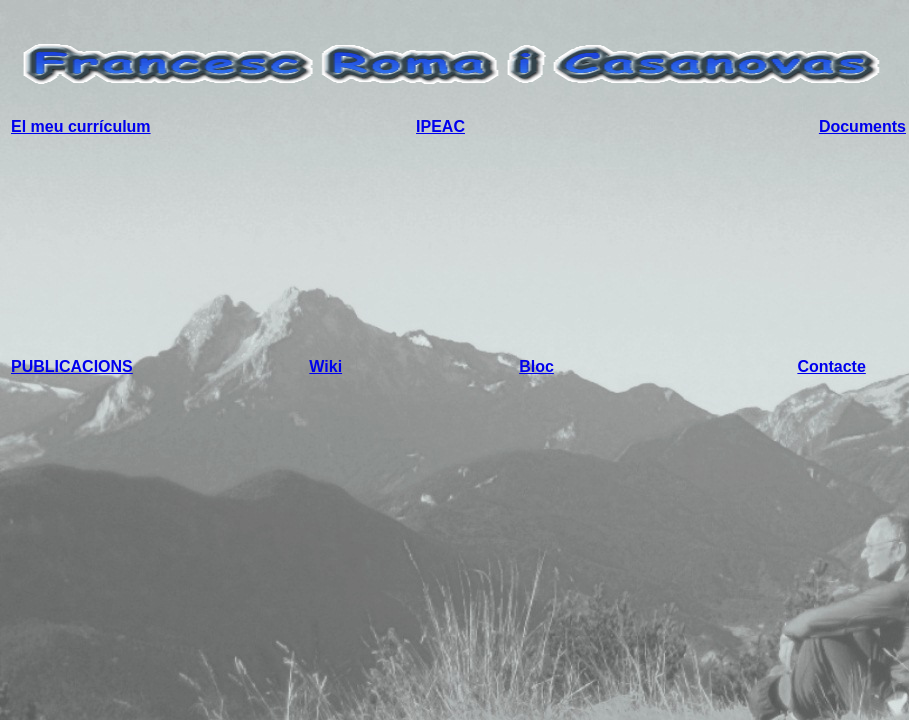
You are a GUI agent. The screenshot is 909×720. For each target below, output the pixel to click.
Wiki (325, 366)
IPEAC (440, 126)
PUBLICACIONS (72, 366)
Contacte (831, 366)
